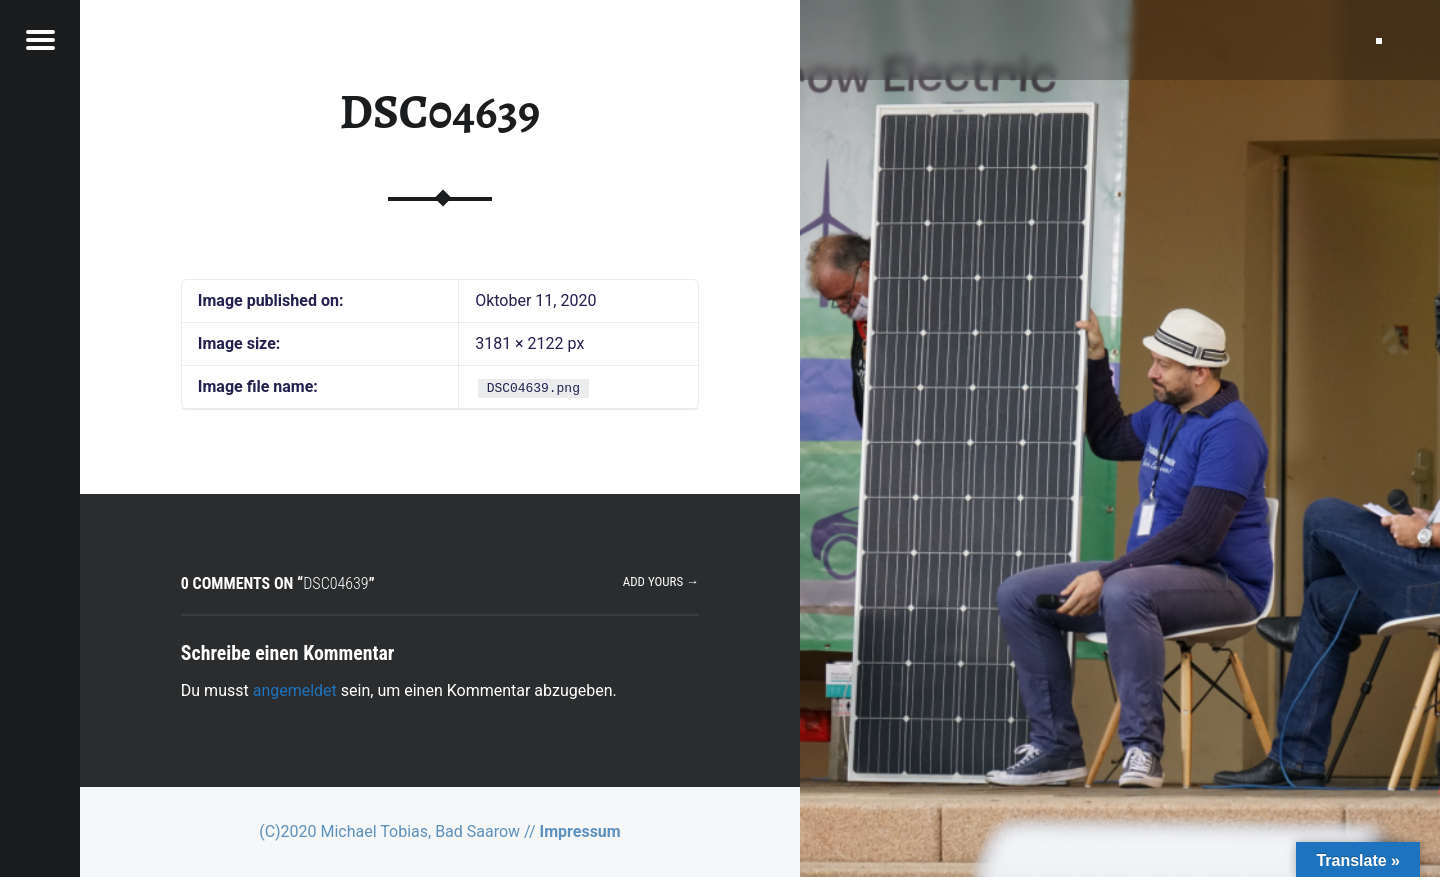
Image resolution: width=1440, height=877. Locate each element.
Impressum (580, 831)
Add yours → (661, 581)
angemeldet (295, 690)
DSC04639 (440, 112)
